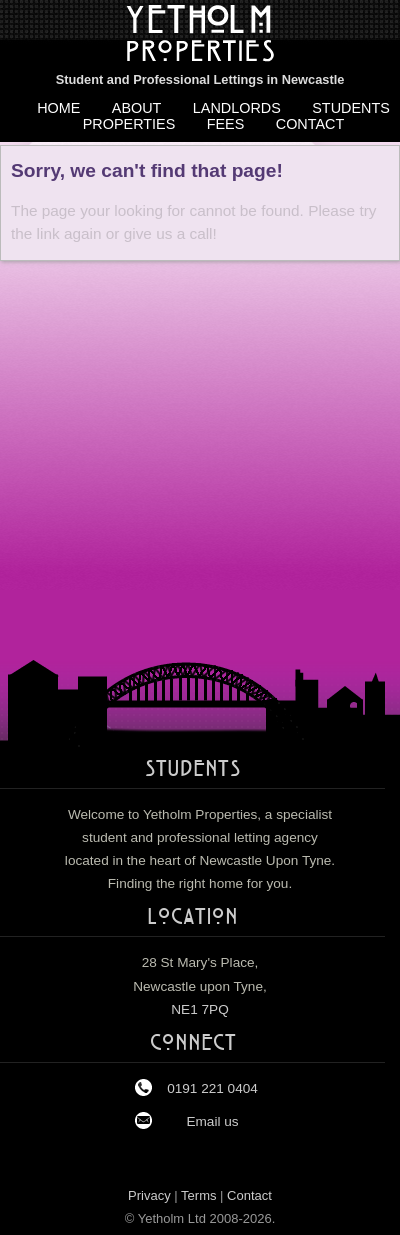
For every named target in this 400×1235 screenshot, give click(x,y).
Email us (212, 1121)
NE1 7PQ (199, 1009)
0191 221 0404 (212, 1088)
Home (58, 108)
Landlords (237, 108)
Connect (193, 1044)
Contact (310, 124)
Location (192, 918)
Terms (198, 1195)
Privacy (149, 1195)
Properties (129, 124)
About (137, 108)
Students (351, 108)
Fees (226, 124)
